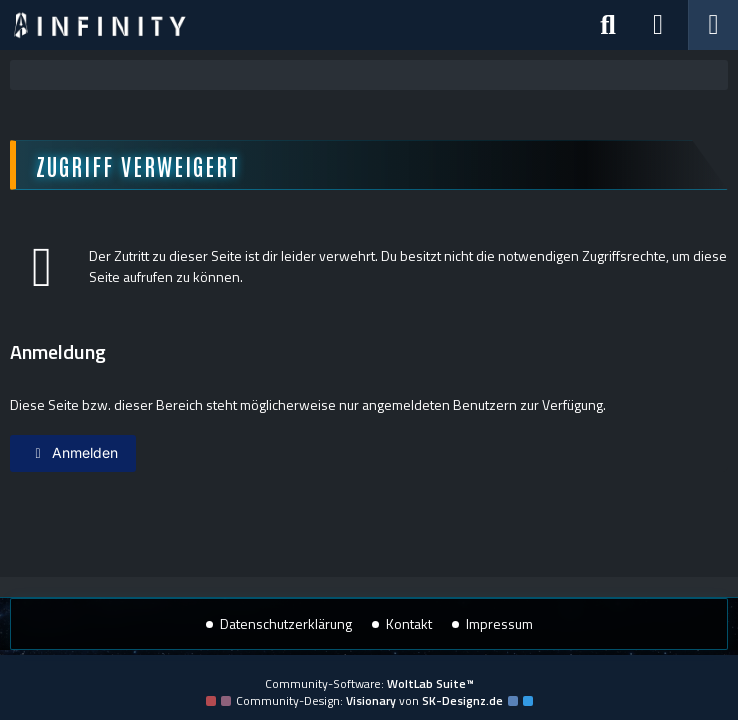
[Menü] (713, 25)
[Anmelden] (658, 25)
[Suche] (608, 25)
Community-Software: (369, 683)
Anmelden (73, 452)
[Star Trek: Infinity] (100, 25)
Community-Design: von (369, 700)
